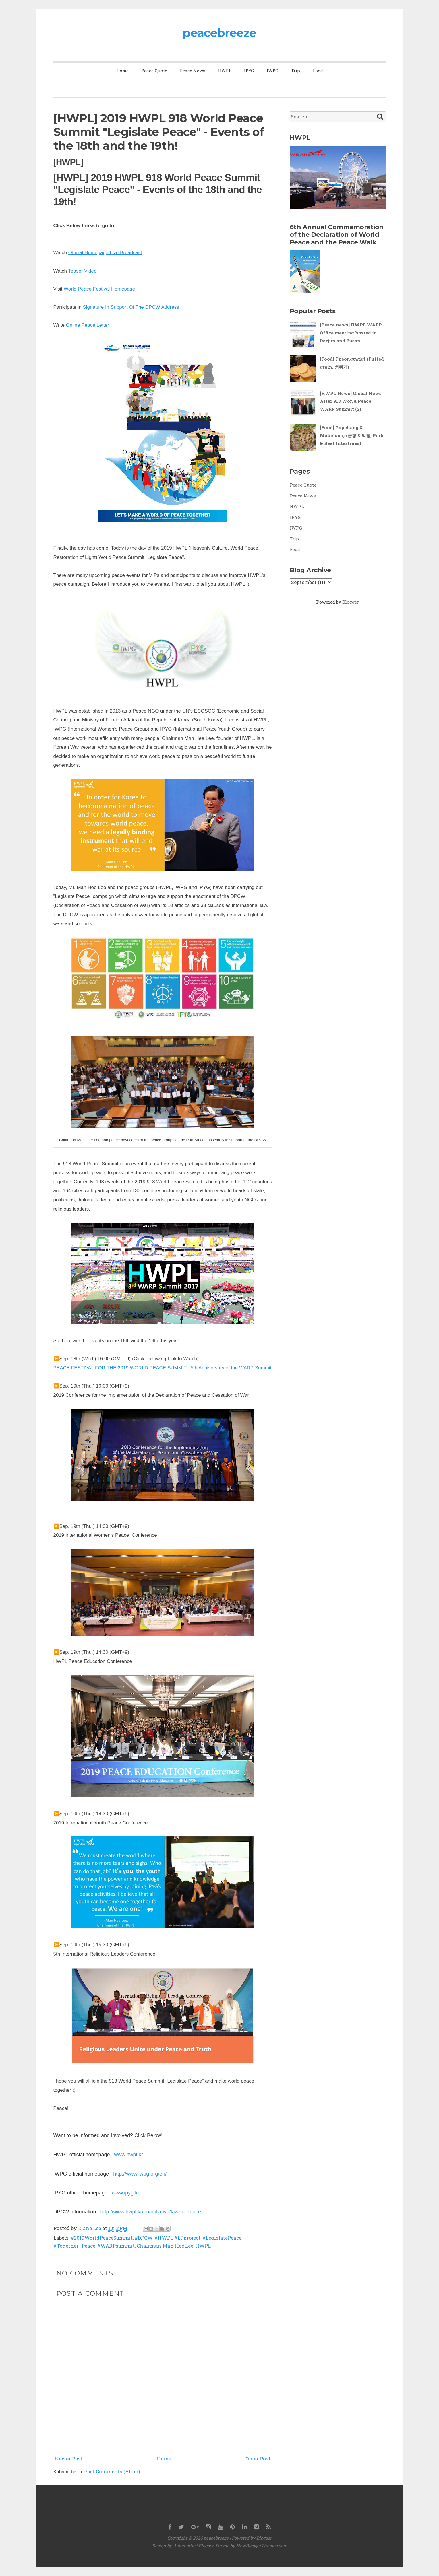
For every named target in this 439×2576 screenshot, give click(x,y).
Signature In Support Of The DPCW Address (131, 307)
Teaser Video (82, 271)
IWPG (272, 70)
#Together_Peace (74, 2245)
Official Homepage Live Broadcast (105, 252)
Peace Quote (154, 70)
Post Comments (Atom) (112, 2471)
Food (318, 70)
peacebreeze (219, 33)
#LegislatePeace (221, 2237)
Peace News (192, 70)
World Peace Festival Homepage (99, 289)
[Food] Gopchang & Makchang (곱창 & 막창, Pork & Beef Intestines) (352, 435)
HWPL (224, 70)
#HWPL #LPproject (177, 2237)
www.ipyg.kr (125, 2193)
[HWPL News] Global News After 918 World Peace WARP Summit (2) (351, 401)
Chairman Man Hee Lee (165, 2245)
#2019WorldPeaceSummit (102, 2237)
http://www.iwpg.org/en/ (140, 2174)
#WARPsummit (116, 2245)
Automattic (184, 2545)
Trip (295, 70)
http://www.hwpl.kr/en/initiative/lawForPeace (150, 2212)
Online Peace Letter (87, 325)
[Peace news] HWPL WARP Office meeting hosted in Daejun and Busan (351, 332)
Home (122, 70)
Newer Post (69, 2458)
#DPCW (143, 2237)
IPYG (249, 70)
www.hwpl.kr (128, 2154)
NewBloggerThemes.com (261, 2545)
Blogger (350, 602)
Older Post (257, 2458)
